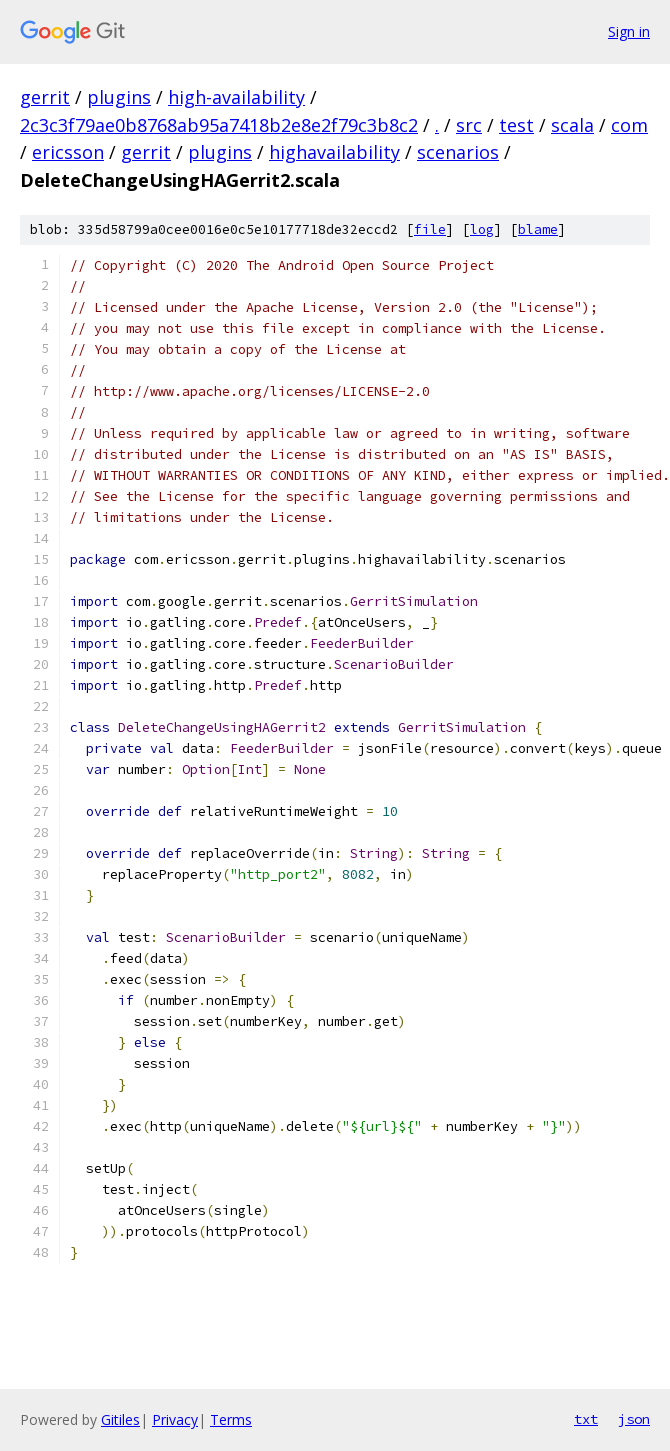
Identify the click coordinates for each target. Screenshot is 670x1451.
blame (538, 229)
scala (572, 125)
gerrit (45, 97)
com (629, 125)
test (516, 125)
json (634, 1419)
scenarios (458, 152)
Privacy (175, 1419)
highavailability (334, 152)
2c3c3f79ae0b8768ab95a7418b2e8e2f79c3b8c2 (219, 125)
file (430, 229)
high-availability (236, 97)
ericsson (68, 152)
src (469, 125)
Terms (231, 1419)
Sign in (629, 31)
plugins (119, 97)
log (482, 229)
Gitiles (120, 1419)
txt (586, 1419)
